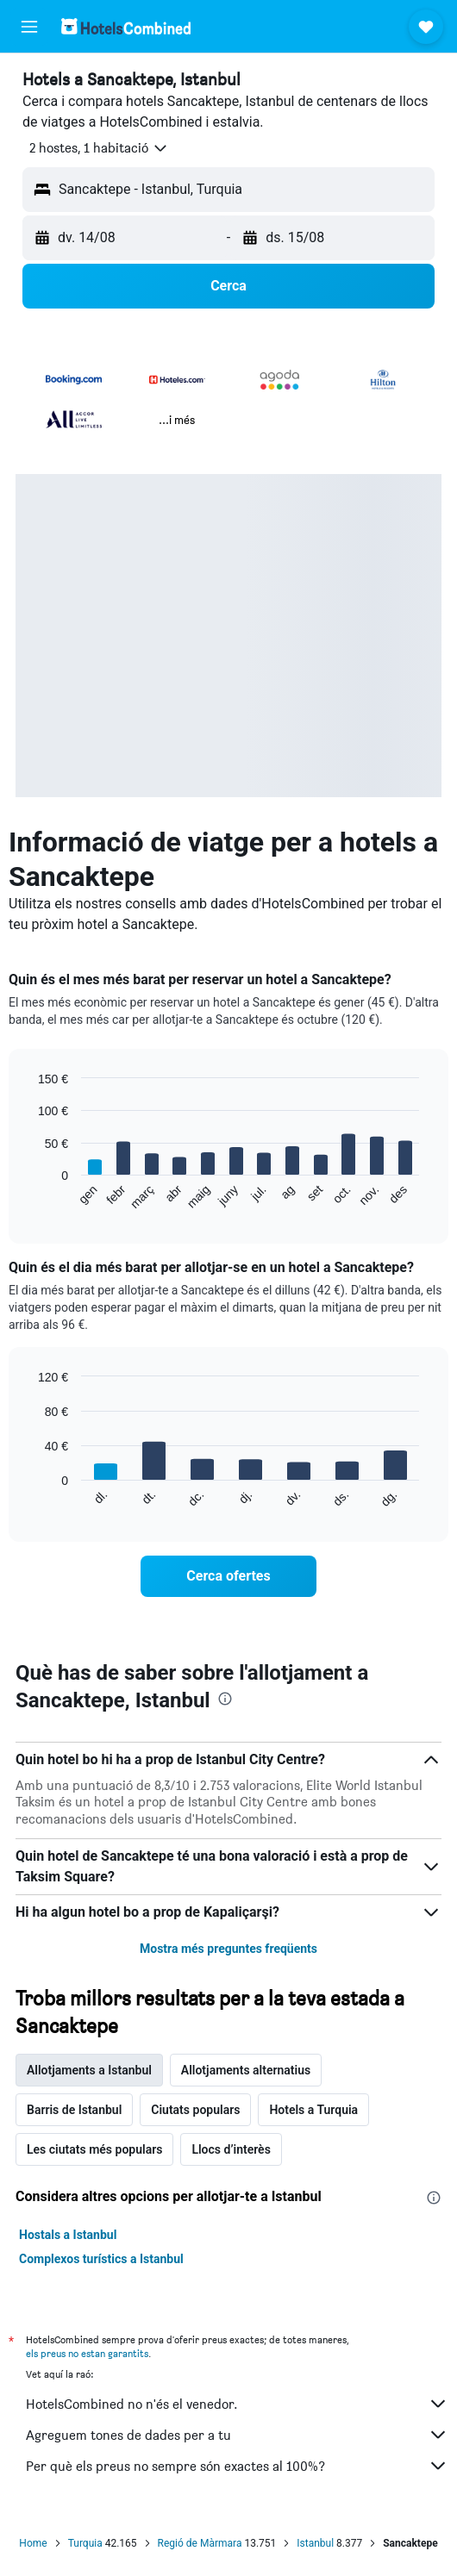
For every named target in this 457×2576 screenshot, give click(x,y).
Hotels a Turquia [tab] (313, 2110)
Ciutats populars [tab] (195, 2110)
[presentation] (225, 1698)
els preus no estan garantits (87, 2353)
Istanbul (315, 2543)
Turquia (85, 2543)
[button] (29, 27)
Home (33, 2543)
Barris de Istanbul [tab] (74, 2110)
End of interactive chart (29, 1196)
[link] (228, 1576)
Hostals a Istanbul (67, 2235)
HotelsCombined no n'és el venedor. (237, 2403)
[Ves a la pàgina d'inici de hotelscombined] (126, 26)
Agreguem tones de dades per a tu (237, 2434)
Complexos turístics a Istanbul (101, 2259)
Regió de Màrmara (200, 2543)
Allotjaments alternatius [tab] (245, 2070)
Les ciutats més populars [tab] (94, 2149)
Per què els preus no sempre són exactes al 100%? (237, 2465)
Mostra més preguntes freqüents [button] (228, 1948)
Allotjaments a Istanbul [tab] (89, 2070)
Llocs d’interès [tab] (230, 2149)
